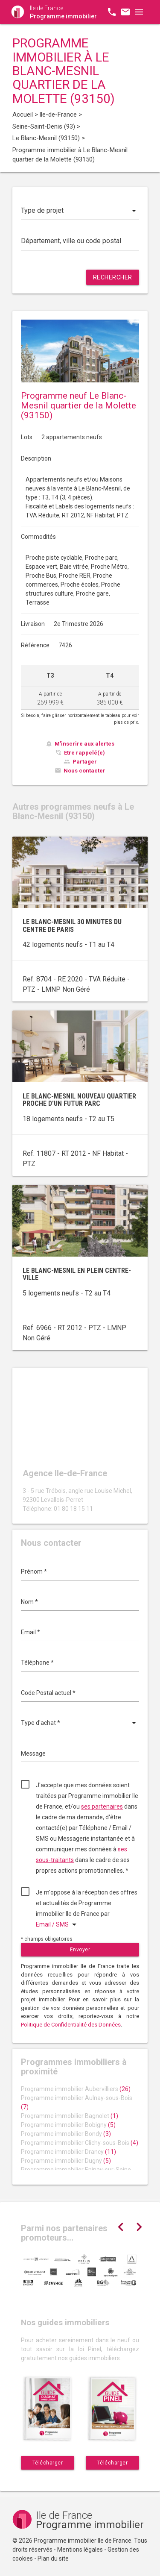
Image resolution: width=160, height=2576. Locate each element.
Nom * (29, 1601)
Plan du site (53, 2558)
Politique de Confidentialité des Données (71, 2024)
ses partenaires (102, 1806)
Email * (30, 1632)
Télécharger (47, 2463)
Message (33, 1753)
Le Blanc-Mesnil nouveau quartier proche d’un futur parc (79, 1100)
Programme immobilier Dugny (66, 2160)
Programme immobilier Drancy (68, 2151)
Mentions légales (80, 2549)
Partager (85, 761)
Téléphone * (37, 1662)
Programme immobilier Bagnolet (69, 2115)
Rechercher (112, 277)
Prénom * (34, 1571)
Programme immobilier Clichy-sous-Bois (79, 2142)
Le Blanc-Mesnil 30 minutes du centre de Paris (72, 926)
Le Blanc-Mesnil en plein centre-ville (77, 1274)
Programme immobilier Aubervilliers (76, 2088)
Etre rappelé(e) (84, 752)
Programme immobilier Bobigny (68, 2124)
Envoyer (80, 1950)
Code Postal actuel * (48, 1692)
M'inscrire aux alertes (84, 743)
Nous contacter (84, 770)
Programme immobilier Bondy (66, 2133)
